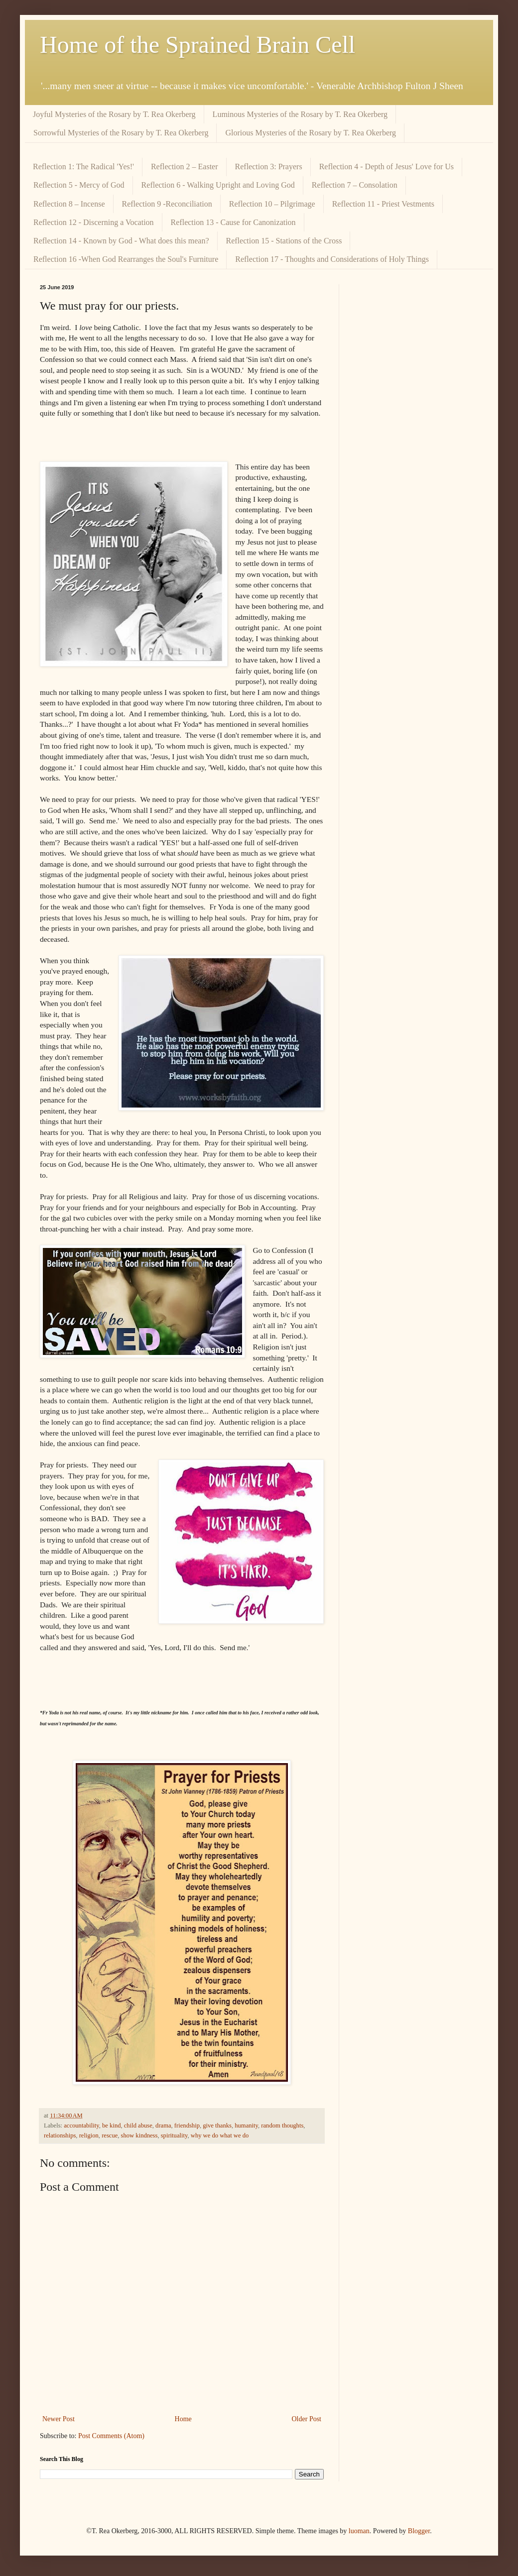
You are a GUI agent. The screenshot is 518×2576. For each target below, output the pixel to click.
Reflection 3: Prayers (268, 166)
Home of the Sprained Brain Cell (197, 44)
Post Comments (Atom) (111, 2436)
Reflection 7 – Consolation (354, 185)
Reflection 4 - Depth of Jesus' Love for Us (386, 166)
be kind (111, 2125)
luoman (359, 2531)
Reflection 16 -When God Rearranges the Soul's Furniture (125, 259)
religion (89, 2135)
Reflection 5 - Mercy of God (79, 185)
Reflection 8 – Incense (69, 204)
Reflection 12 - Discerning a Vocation (93, 222)
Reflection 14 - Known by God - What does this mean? (121, 240)
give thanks (217, 2125)
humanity (246, 2125)
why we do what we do (220, 2135)
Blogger (419, 2531)
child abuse (138, 2125)
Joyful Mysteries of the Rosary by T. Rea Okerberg (114, 114)
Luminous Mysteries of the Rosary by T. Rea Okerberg (300, 114)
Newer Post (58, 2419)
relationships (60, 2135)
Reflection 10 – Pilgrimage (272, 204)
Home (183, 2419)
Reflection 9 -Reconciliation (167, 204)
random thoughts (282, 2125)
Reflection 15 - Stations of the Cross (284, 240)
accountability (81, 2125)
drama (163, 2125)
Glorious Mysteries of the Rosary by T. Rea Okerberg (310, 132)
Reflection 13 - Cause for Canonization (233, 222)
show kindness (139, 2135)
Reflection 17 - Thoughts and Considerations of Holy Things (332, 259)
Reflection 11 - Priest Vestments (383, 204)
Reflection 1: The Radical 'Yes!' (83, 166)
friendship (187, 2125)
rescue (110, 2135)
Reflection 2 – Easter (184, 166)
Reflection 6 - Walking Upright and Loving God (218, 185)
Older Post (307, 2419)
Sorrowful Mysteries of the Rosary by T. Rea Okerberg (120, 132)
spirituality (174, 2135)
